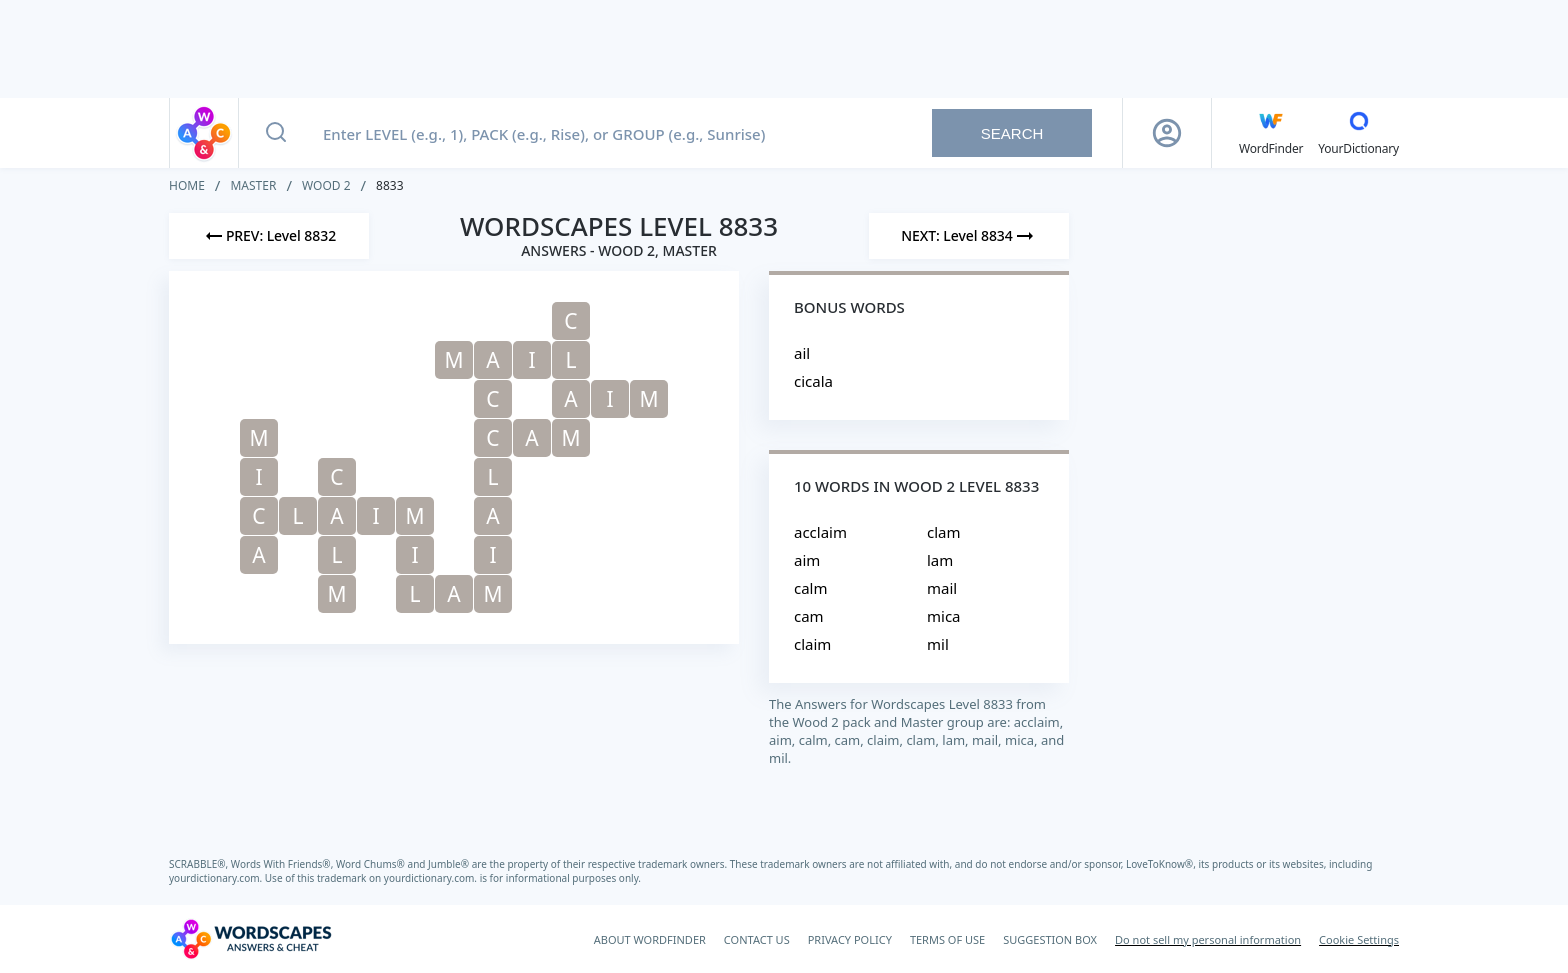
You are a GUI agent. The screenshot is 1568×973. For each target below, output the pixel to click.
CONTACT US (757, 939)
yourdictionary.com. (217, 878)
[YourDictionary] (1358, 133)
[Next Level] (969, 236)
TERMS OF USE (947, 939)
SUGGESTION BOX (1050, 939)
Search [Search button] (1012, 133)
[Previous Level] (269, 236)
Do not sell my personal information (1208, 939)
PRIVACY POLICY (850, 939)
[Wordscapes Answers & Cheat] (251, 939)
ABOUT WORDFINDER (650, 939)
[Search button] (276, 133)
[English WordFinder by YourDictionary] (1271, 133)
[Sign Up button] (1167, 133)
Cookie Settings (1359, 939)
